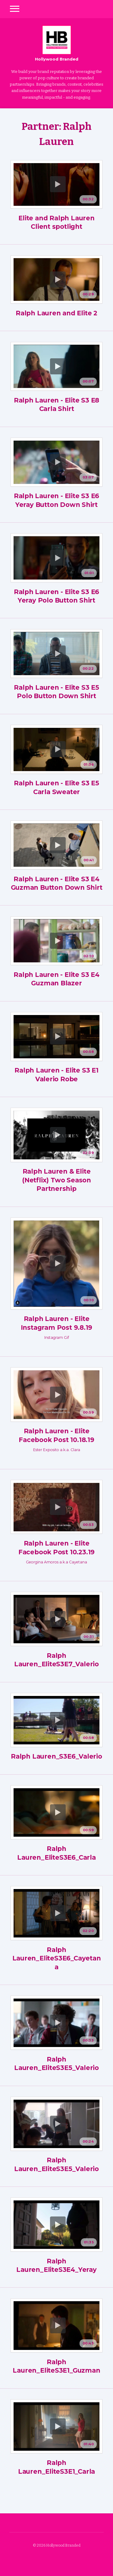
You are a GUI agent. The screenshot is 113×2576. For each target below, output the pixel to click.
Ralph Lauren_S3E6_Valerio (56, 1756)
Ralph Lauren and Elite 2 (56, 313)
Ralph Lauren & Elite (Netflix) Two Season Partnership (56, 1180)
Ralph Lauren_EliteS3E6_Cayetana (56, 1958)
